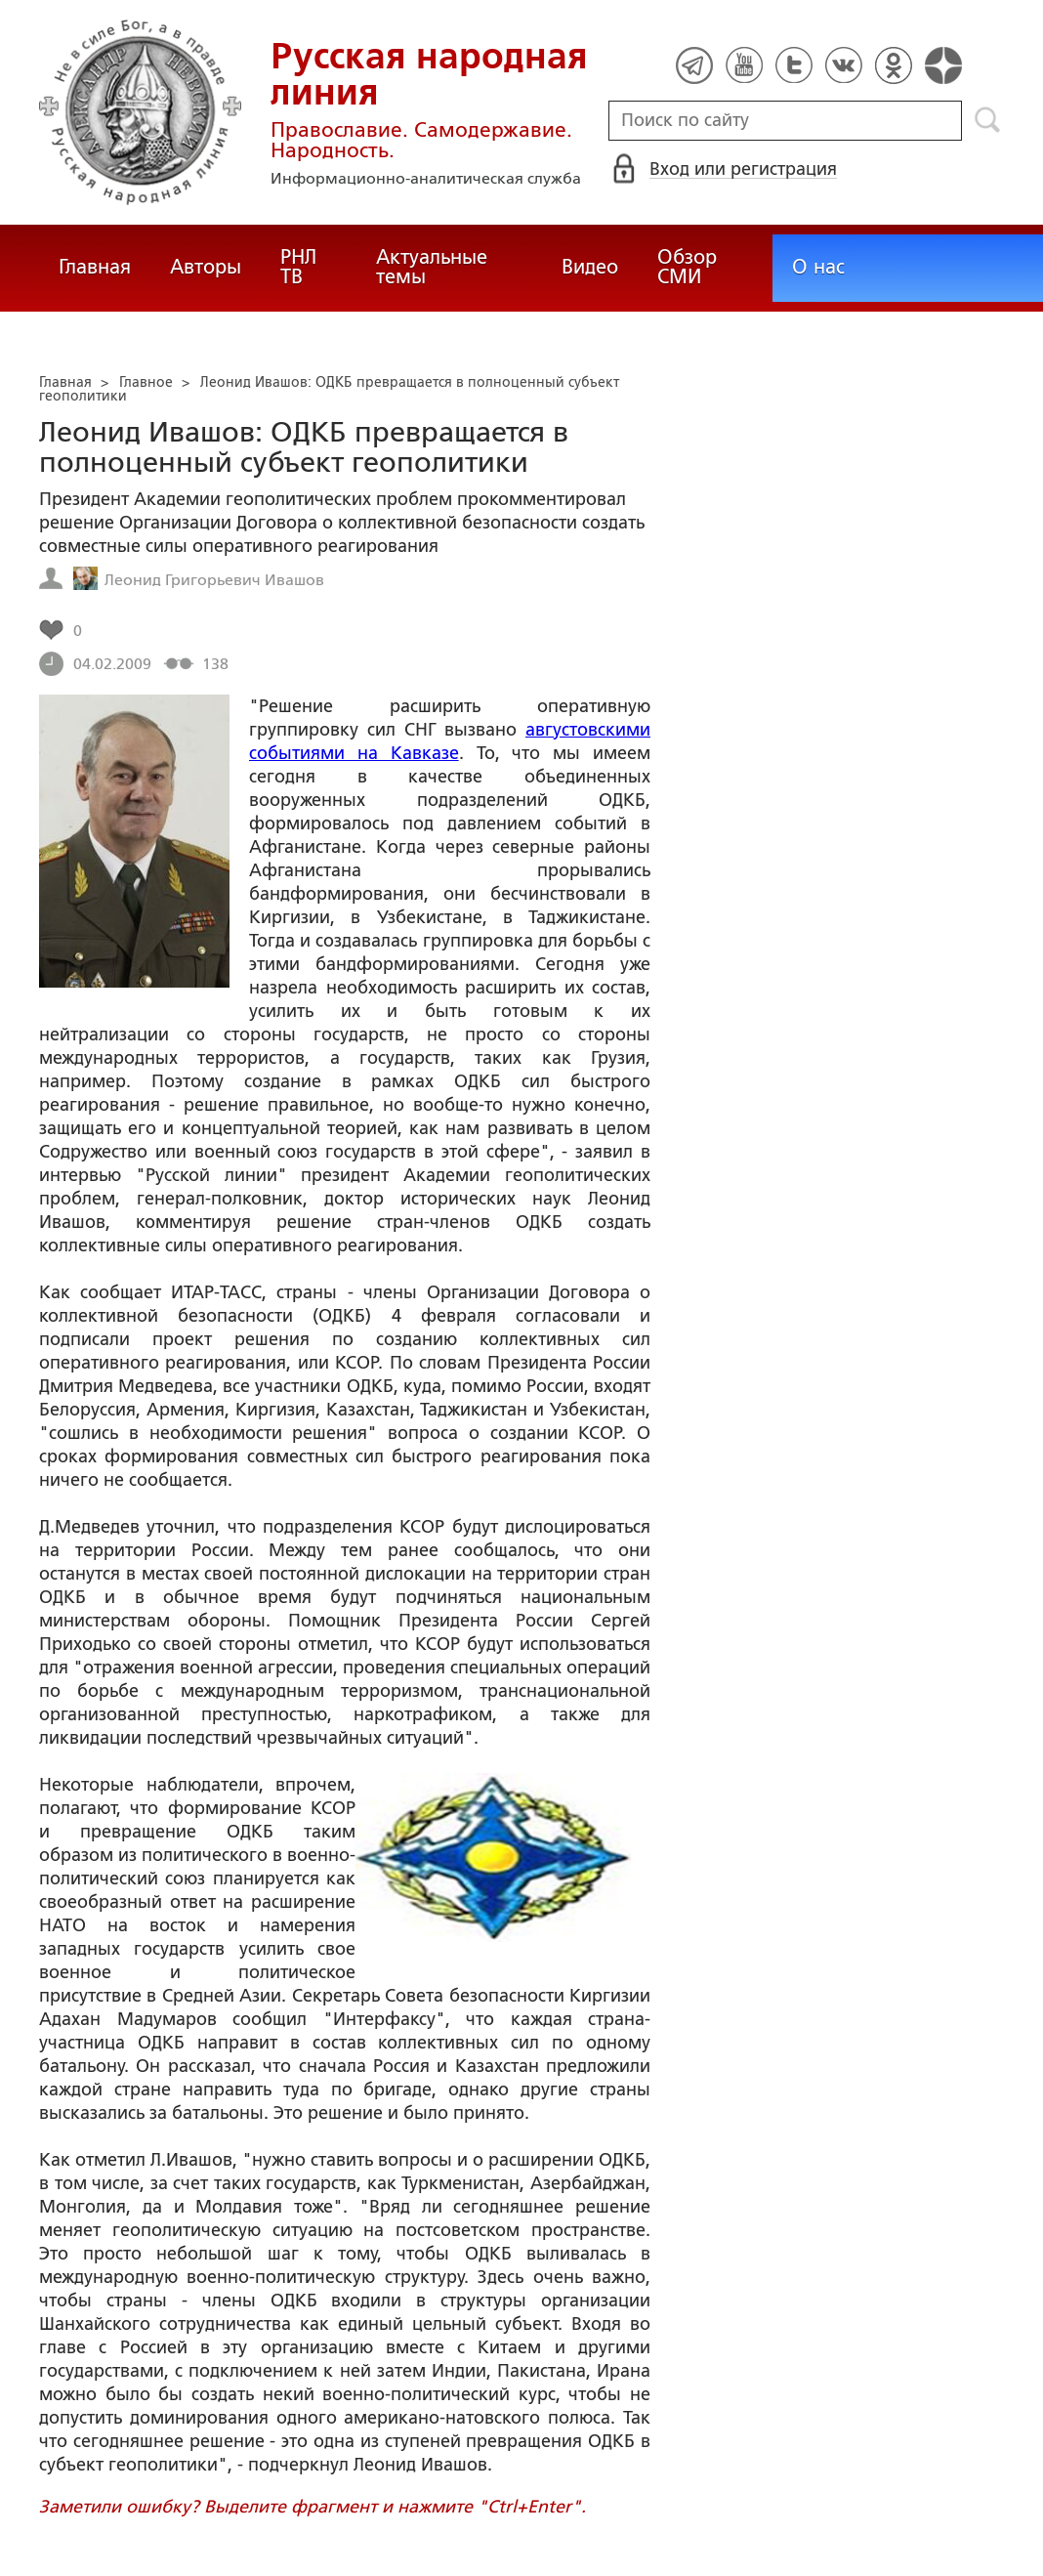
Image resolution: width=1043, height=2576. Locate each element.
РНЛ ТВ (298, 266)
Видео (590, 266)
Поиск (988, 120)
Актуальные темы (431, 266)
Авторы (205, 266)
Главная (95, 266)
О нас (818, 266)
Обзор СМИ (687, 266)
